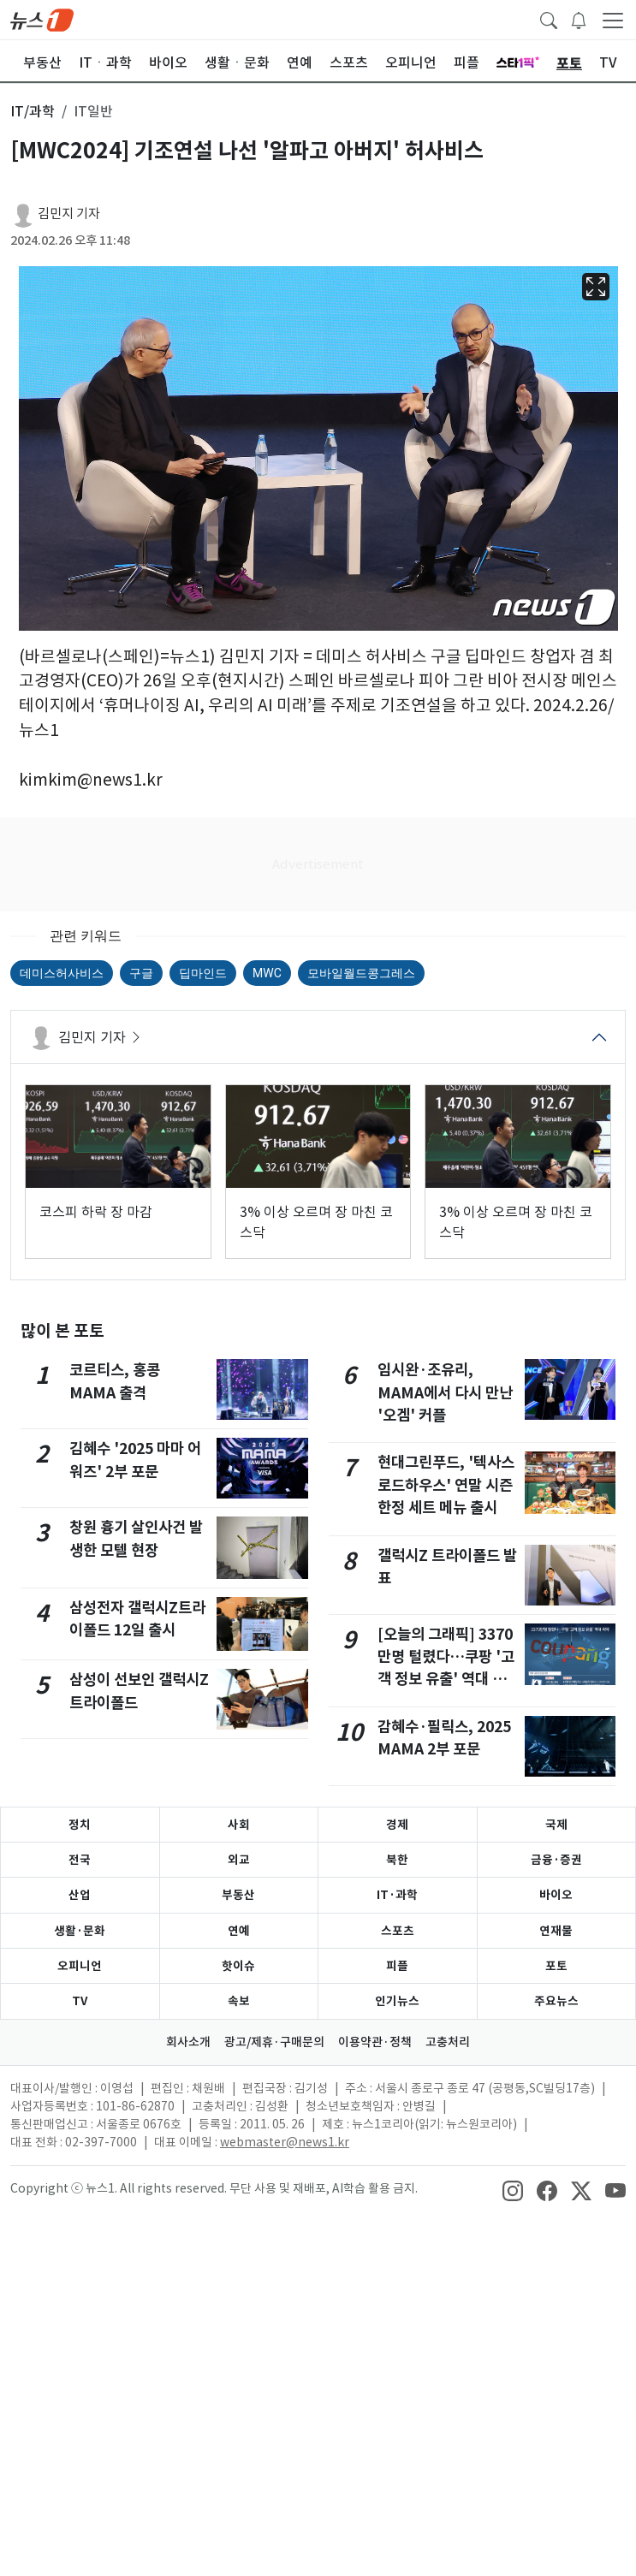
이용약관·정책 (375, 2042)
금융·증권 (556, 1859)
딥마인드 (203, 973)
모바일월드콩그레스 (361, 973)
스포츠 (397, 1930)
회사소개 (188, 2042)
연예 (239, 1930)
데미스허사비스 (62, 973)
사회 (239, 1824)
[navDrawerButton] (613, 19)
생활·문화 (79, 1930)
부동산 (238, 1894)
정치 (79, 1824)
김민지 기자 (69, 213)
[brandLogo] (42, 18)
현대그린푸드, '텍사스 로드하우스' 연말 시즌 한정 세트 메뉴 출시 (445, 1484)
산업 (79, 1894)
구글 (141, 973)
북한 (397, 1859)
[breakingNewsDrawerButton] (578, 19)
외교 (239, 1859)
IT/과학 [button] (32, 111)
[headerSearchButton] (548, 19)
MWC (267, 973)
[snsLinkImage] (512, 2190)
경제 (397, 1824)
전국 (79, 1859)
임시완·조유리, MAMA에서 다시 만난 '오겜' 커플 (445, 1392)
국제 (556, 1824)
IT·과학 (397, 1894)
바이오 (556, 1894)
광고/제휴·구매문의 (274, 2042)
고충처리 (447, 2042)
